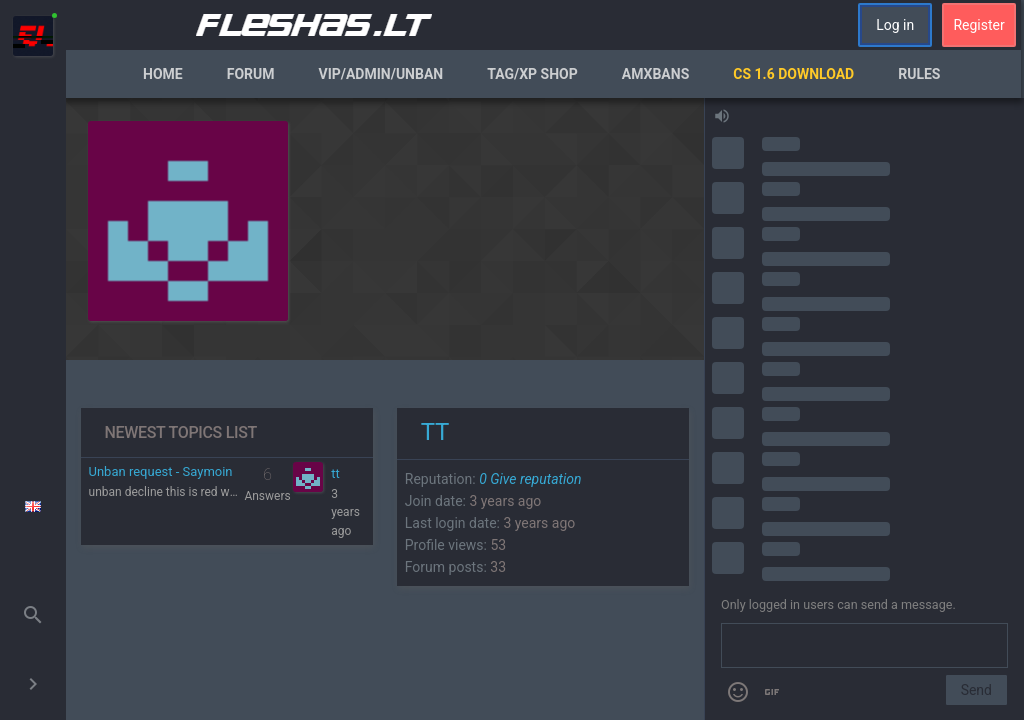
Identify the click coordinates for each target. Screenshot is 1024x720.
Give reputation (530, 479)
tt (335, 473)
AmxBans (656, 74)
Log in (895, 25)
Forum (251, 74)
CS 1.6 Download (793, 74)
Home (163, 74)
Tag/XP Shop (532, 74)
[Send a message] (864, 646)
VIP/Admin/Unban (381, 74)
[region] (385, 409)
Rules (919, 74)
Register (978, 25)
